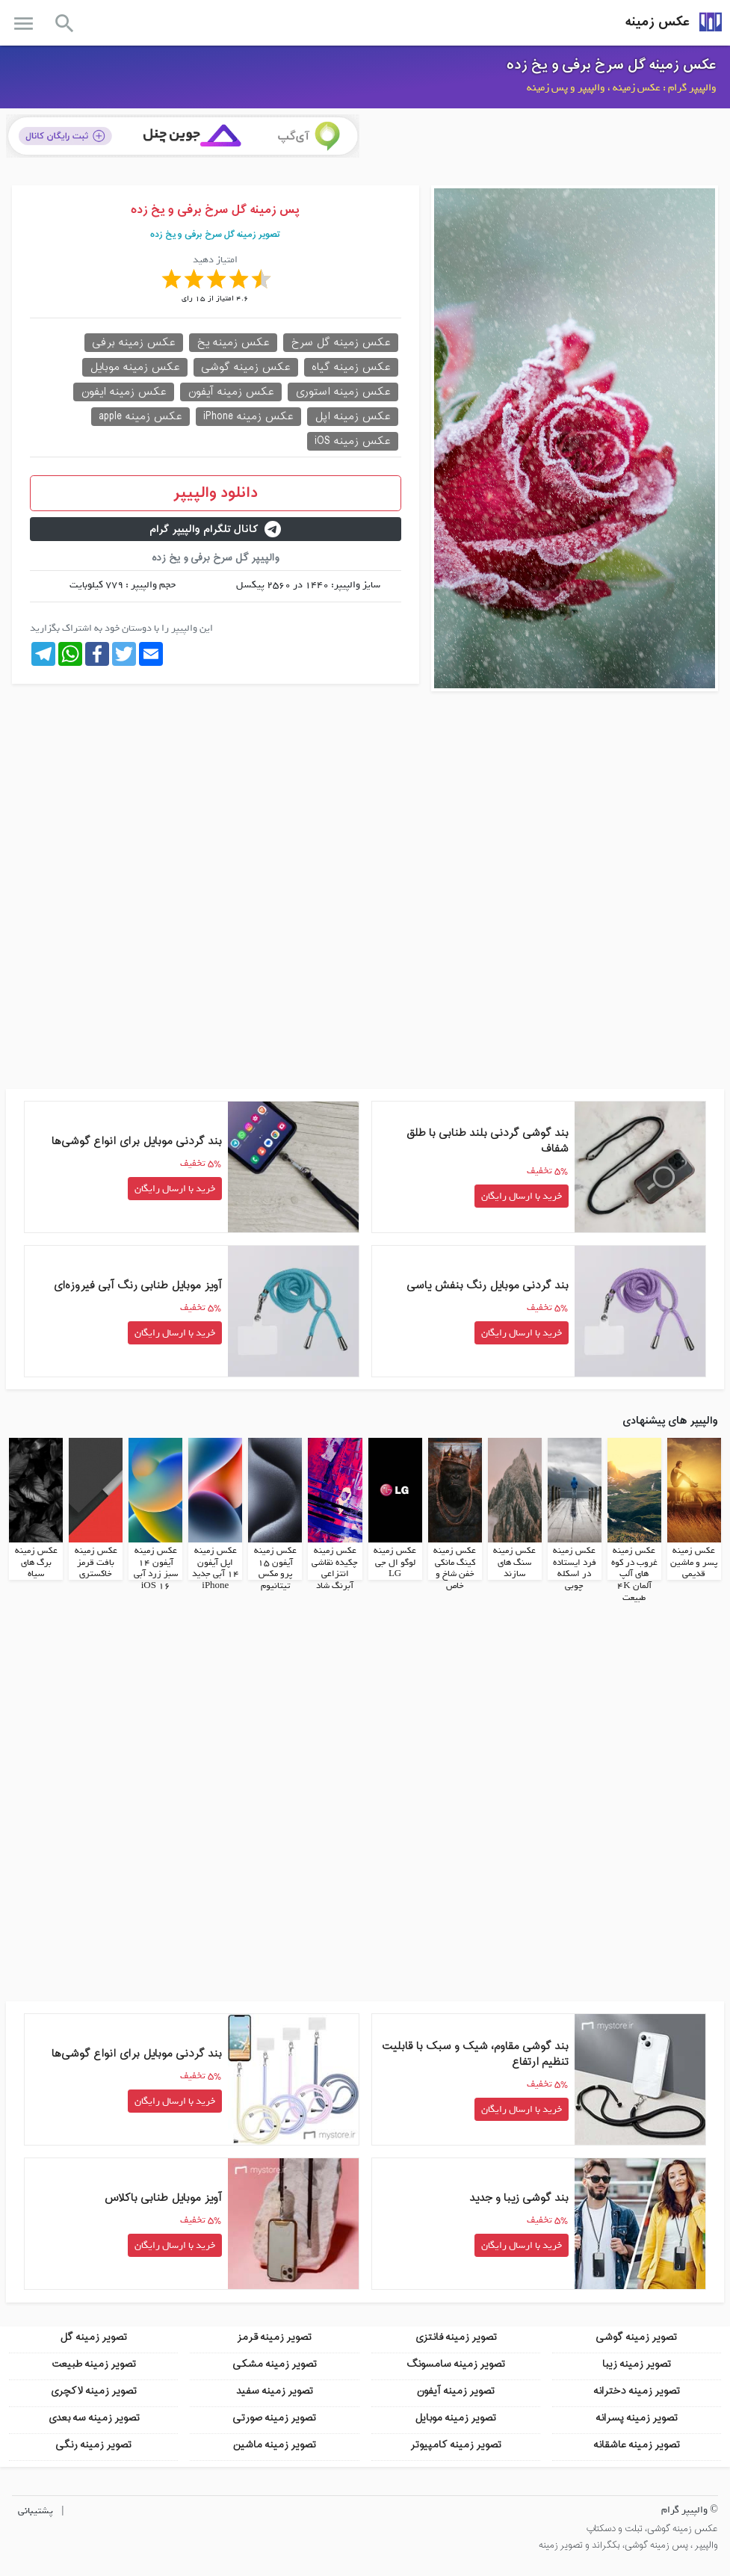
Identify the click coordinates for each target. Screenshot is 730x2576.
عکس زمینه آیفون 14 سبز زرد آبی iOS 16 (156, 1568)
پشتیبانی (35, 2510)
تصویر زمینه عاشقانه (636, 2444)
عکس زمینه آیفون (231, 392)
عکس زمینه (657, 22)
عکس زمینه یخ (233, 342)
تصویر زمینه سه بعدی (94, 2417)
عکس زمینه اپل (353, 416)
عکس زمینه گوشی (246, 367)
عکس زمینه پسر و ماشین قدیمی (693, 1562)
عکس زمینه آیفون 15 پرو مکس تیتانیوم (275, 1568)
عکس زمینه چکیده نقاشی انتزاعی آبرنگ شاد (335, 1568)
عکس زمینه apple (140, 416)
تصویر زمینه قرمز (274, 2336)
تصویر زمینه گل (93, 2336)
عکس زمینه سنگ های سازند (514, 1562)
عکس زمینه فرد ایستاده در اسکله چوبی (574, 1568)
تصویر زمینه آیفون (455, 2390)
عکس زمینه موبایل (135, 367)
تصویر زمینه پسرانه (637, 2417)
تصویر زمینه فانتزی (456, 2336)
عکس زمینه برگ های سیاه (36, 1562)
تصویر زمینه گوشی (636, 2336)
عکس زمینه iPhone (248, 416)
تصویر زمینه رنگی (93, 2444)
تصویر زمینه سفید (274, 2390)
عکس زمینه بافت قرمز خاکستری (96, 1562)
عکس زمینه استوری (343, 392)
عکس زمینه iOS (353, 441)
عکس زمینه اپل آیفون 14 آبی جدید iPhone (215, 1568)
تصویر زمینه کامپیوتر (455, 2444)
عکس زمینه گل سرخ (341, 342)
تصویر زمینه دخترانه (636, 2390)
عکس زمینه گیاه (351, 367)
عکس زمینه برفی (134, 342)
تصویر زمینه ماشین (274, 2444)
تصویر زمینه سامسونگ (455, 2363)
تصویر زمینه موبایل (455, 2417)
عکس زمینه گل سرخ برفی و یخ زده (612, 65)
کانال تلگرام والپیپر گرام (215, 529)
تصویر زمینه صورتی (274, 2417)
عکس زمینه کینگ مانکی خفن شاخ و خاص (454, 1568)
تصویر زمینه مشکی (274, 2363)
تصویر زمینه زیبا (636, 2363)
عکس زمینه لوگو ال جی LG (395, 1562)
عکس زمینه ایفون (124, 392)
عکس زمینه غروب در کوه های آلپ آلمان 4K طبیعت (634, 1573)
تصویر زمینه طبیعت (94, 2363)
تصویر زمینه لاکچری (93, 2390)
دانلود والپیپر (215, 493)
